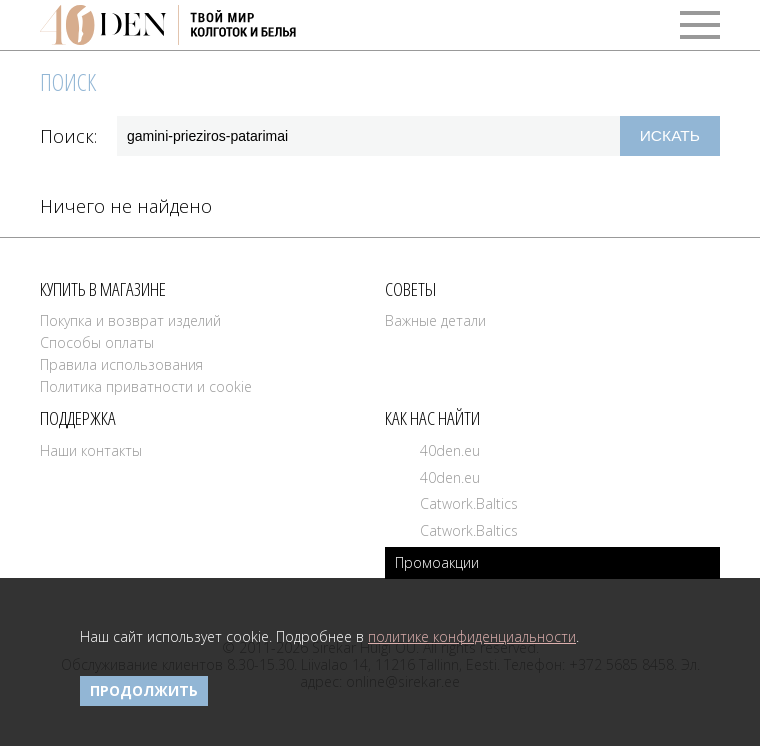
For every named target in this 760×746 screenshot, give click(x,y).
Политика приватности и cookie (146, 386)
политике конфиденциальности (472, 636)
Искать (670, 135)
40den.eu (450, 450)
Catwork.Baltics (469, 503)
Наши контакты (91, 450)
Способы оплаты (97, 342)
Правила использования (121, 364)
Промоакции (437, 562)
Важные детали (435, 320)
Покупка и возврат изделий (130, 320)
